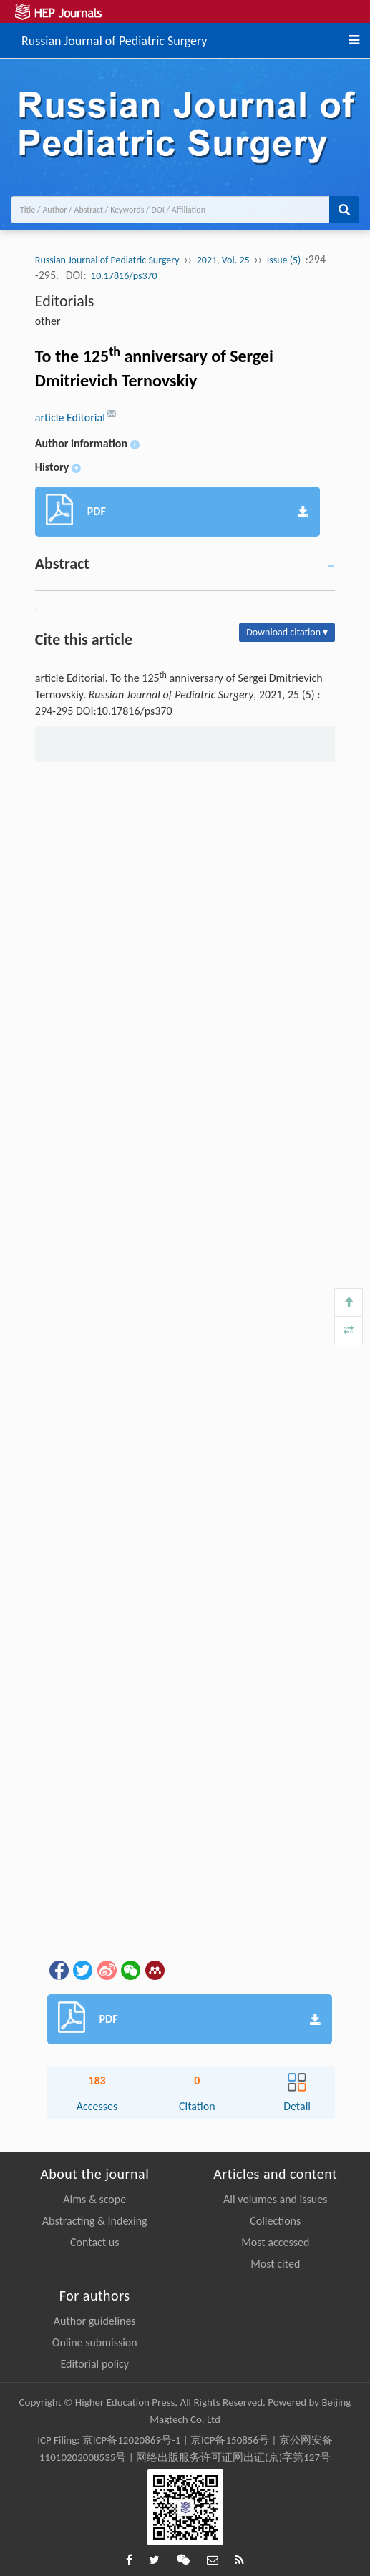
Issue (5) (285, 260)
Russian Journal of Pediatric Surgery (114, 38)
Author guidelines (95, 2321)
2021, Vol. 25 (223, 260)
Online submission (94, 2342)
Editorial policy (94, 2364)
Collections (275, 2221)
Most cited (275, 2263)
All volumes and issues (275, 2199)
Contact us (94, 2242)
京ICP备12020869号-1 (131, 2440)
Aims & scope (94, 2199)
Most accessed (275, 2242)
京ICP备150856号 (229, 2440)
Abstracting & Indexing (94, 2221)
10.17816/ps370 (124, 276)
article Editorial (71, 417)
